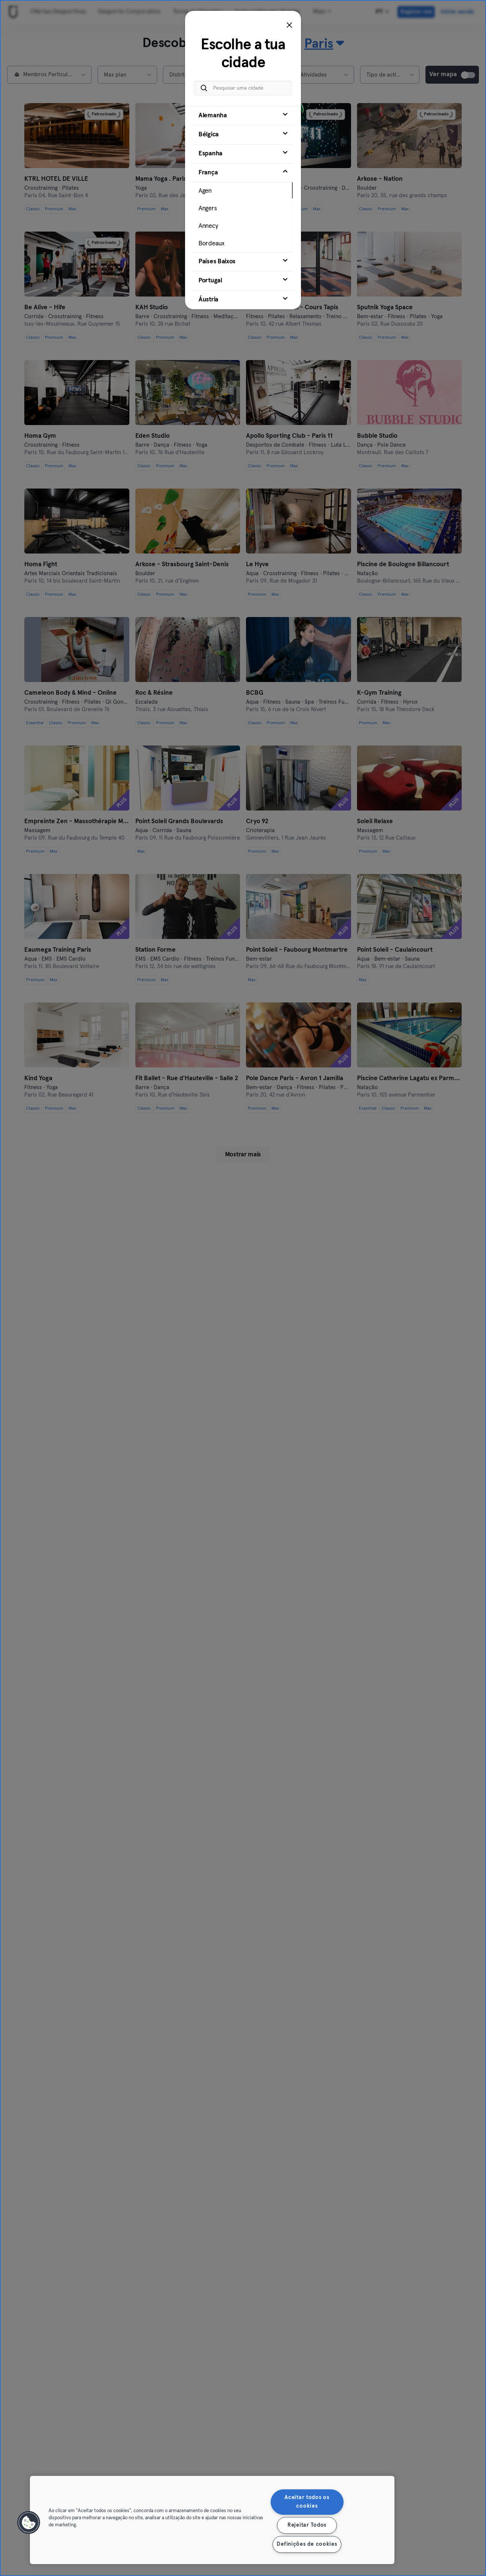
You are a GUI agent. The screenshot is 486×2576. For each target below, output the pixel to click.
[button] (29, 2523)
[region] (212, 2520)
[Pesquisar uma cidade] (243, 88)
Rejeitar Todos (306, 2525)
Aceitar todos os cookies (306, 2502)
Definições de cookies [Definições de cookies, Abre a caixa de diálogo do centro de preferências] (307, 2544)
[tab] (243, 115)
